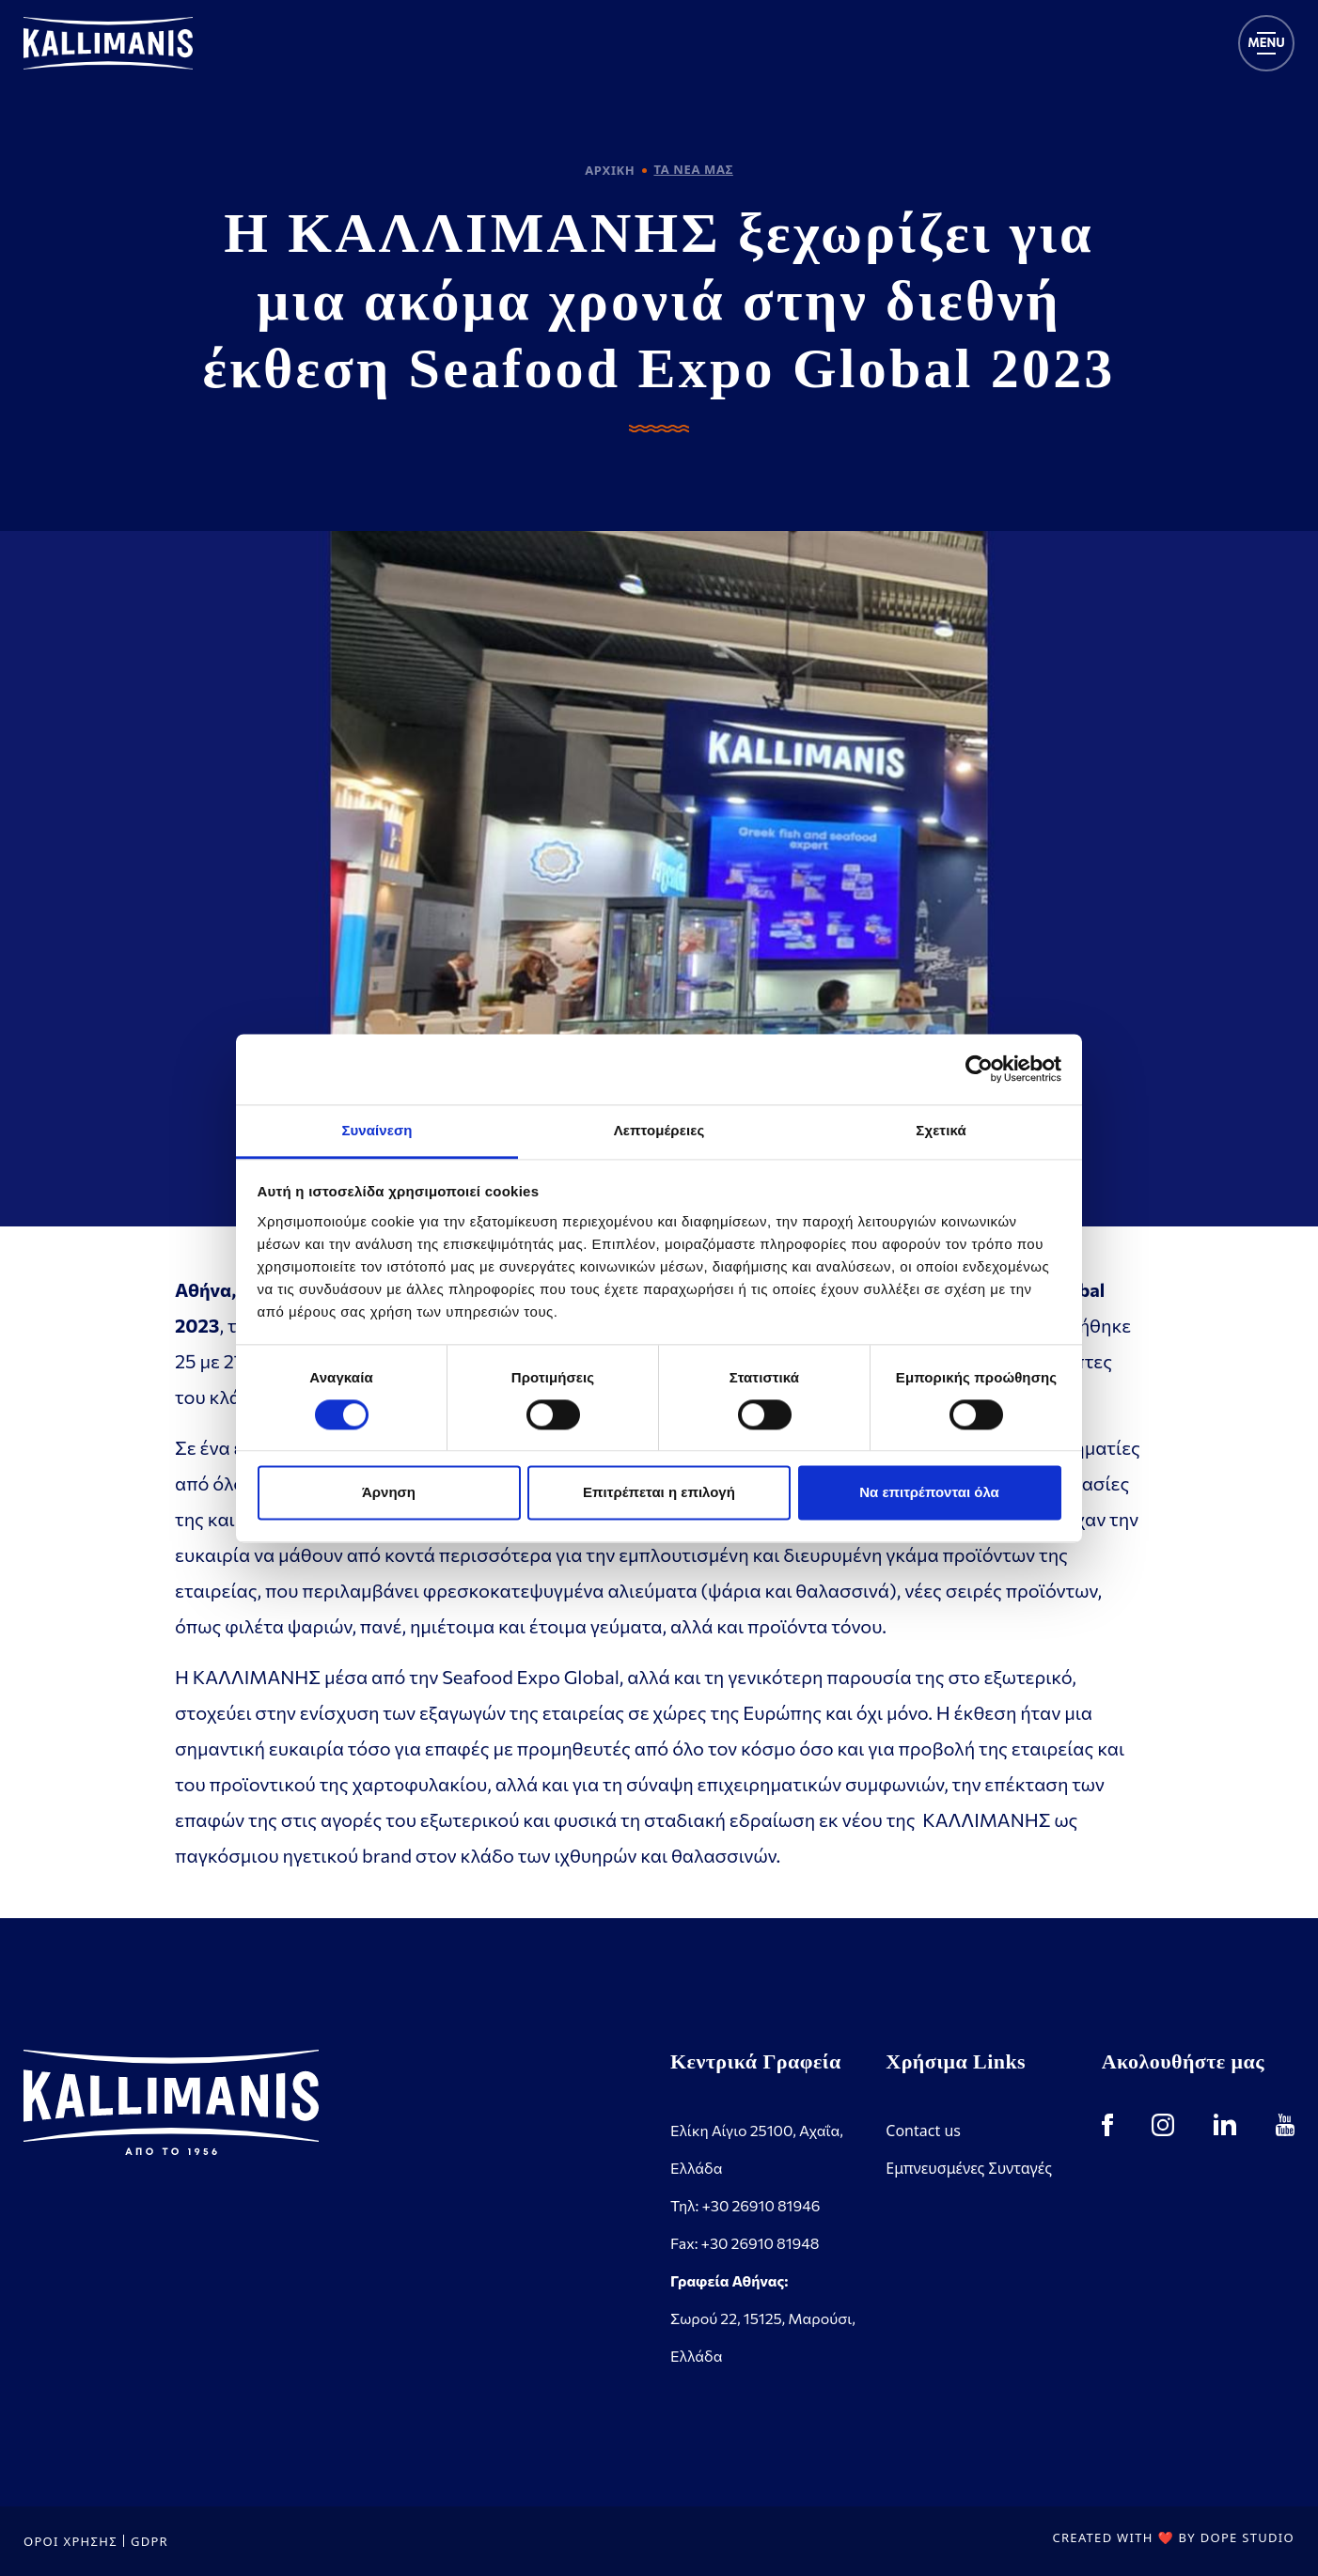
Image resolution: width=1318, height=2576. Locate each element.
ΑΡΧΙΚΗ (610, 170)
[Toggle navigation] (1266, 43)
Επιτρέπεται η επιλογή (659, 1493)
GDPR (149, 2541)
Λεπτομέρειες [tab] (659, 1130)
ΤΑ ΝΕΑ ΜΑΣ (692, 169)
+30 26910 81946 (760, 2205)
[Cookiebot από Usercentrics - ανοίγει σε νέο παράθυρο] (979, 1068)
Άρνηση (389, 1493)
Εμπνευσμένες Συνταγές (969, 2168)
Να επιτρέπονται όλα (929, 1493)
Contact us (923, 2130)
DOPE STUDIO (1247, 2537)
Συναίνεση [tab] (376, 1130)
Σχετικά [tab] (940, 1130)
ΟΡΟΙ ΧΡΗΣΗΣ (71, 2541)
